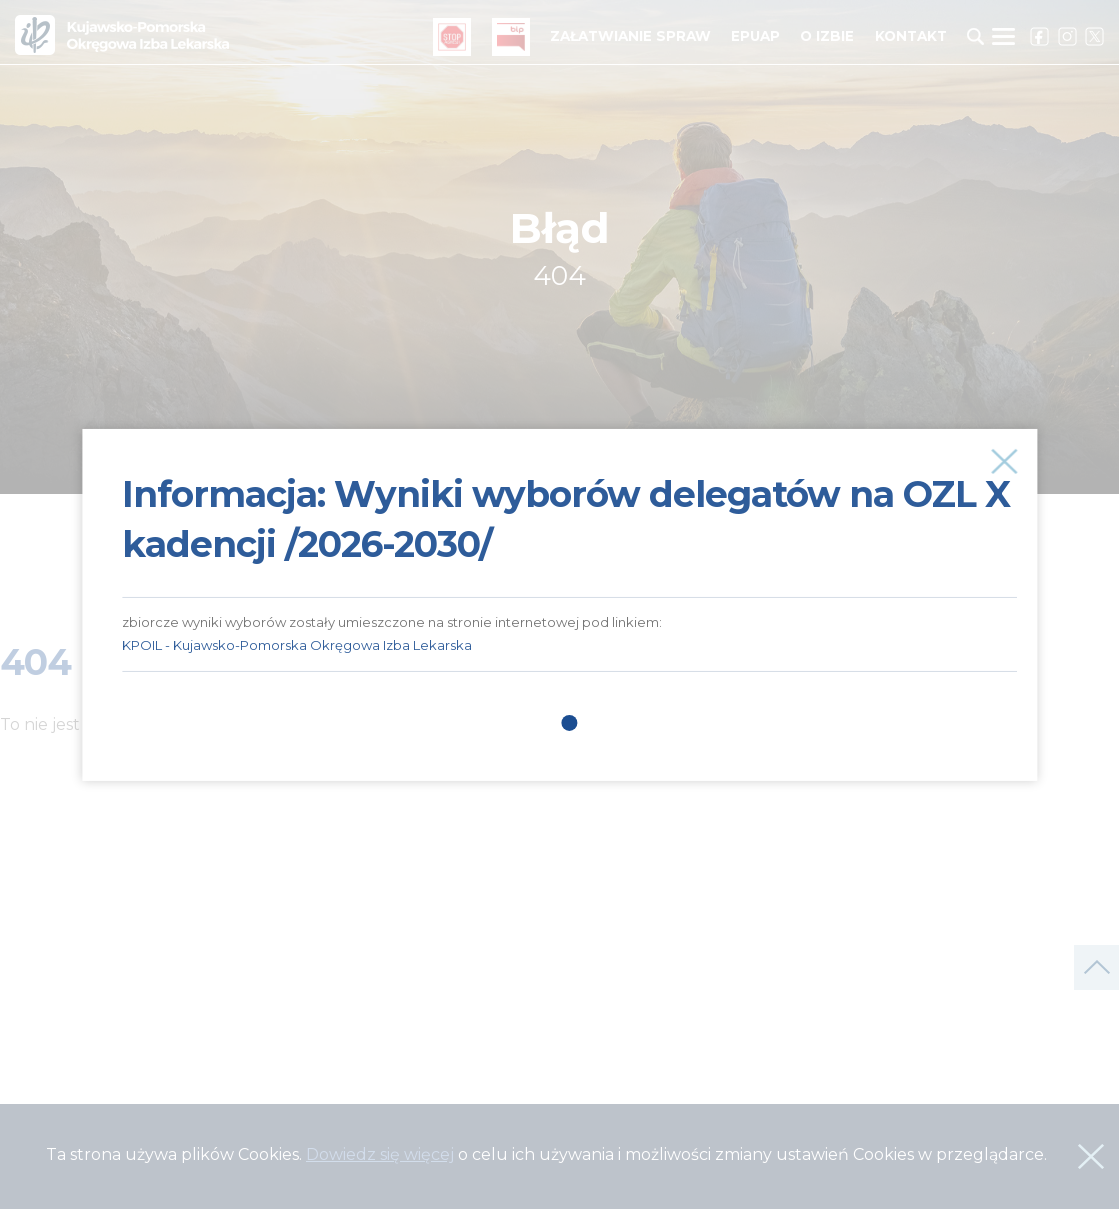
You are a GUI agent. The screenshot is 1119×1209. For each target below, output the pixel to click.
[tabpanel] (569, 549)
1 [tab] (570, 723)
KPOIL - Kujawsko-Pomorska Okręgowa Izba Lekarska (297, 645)
